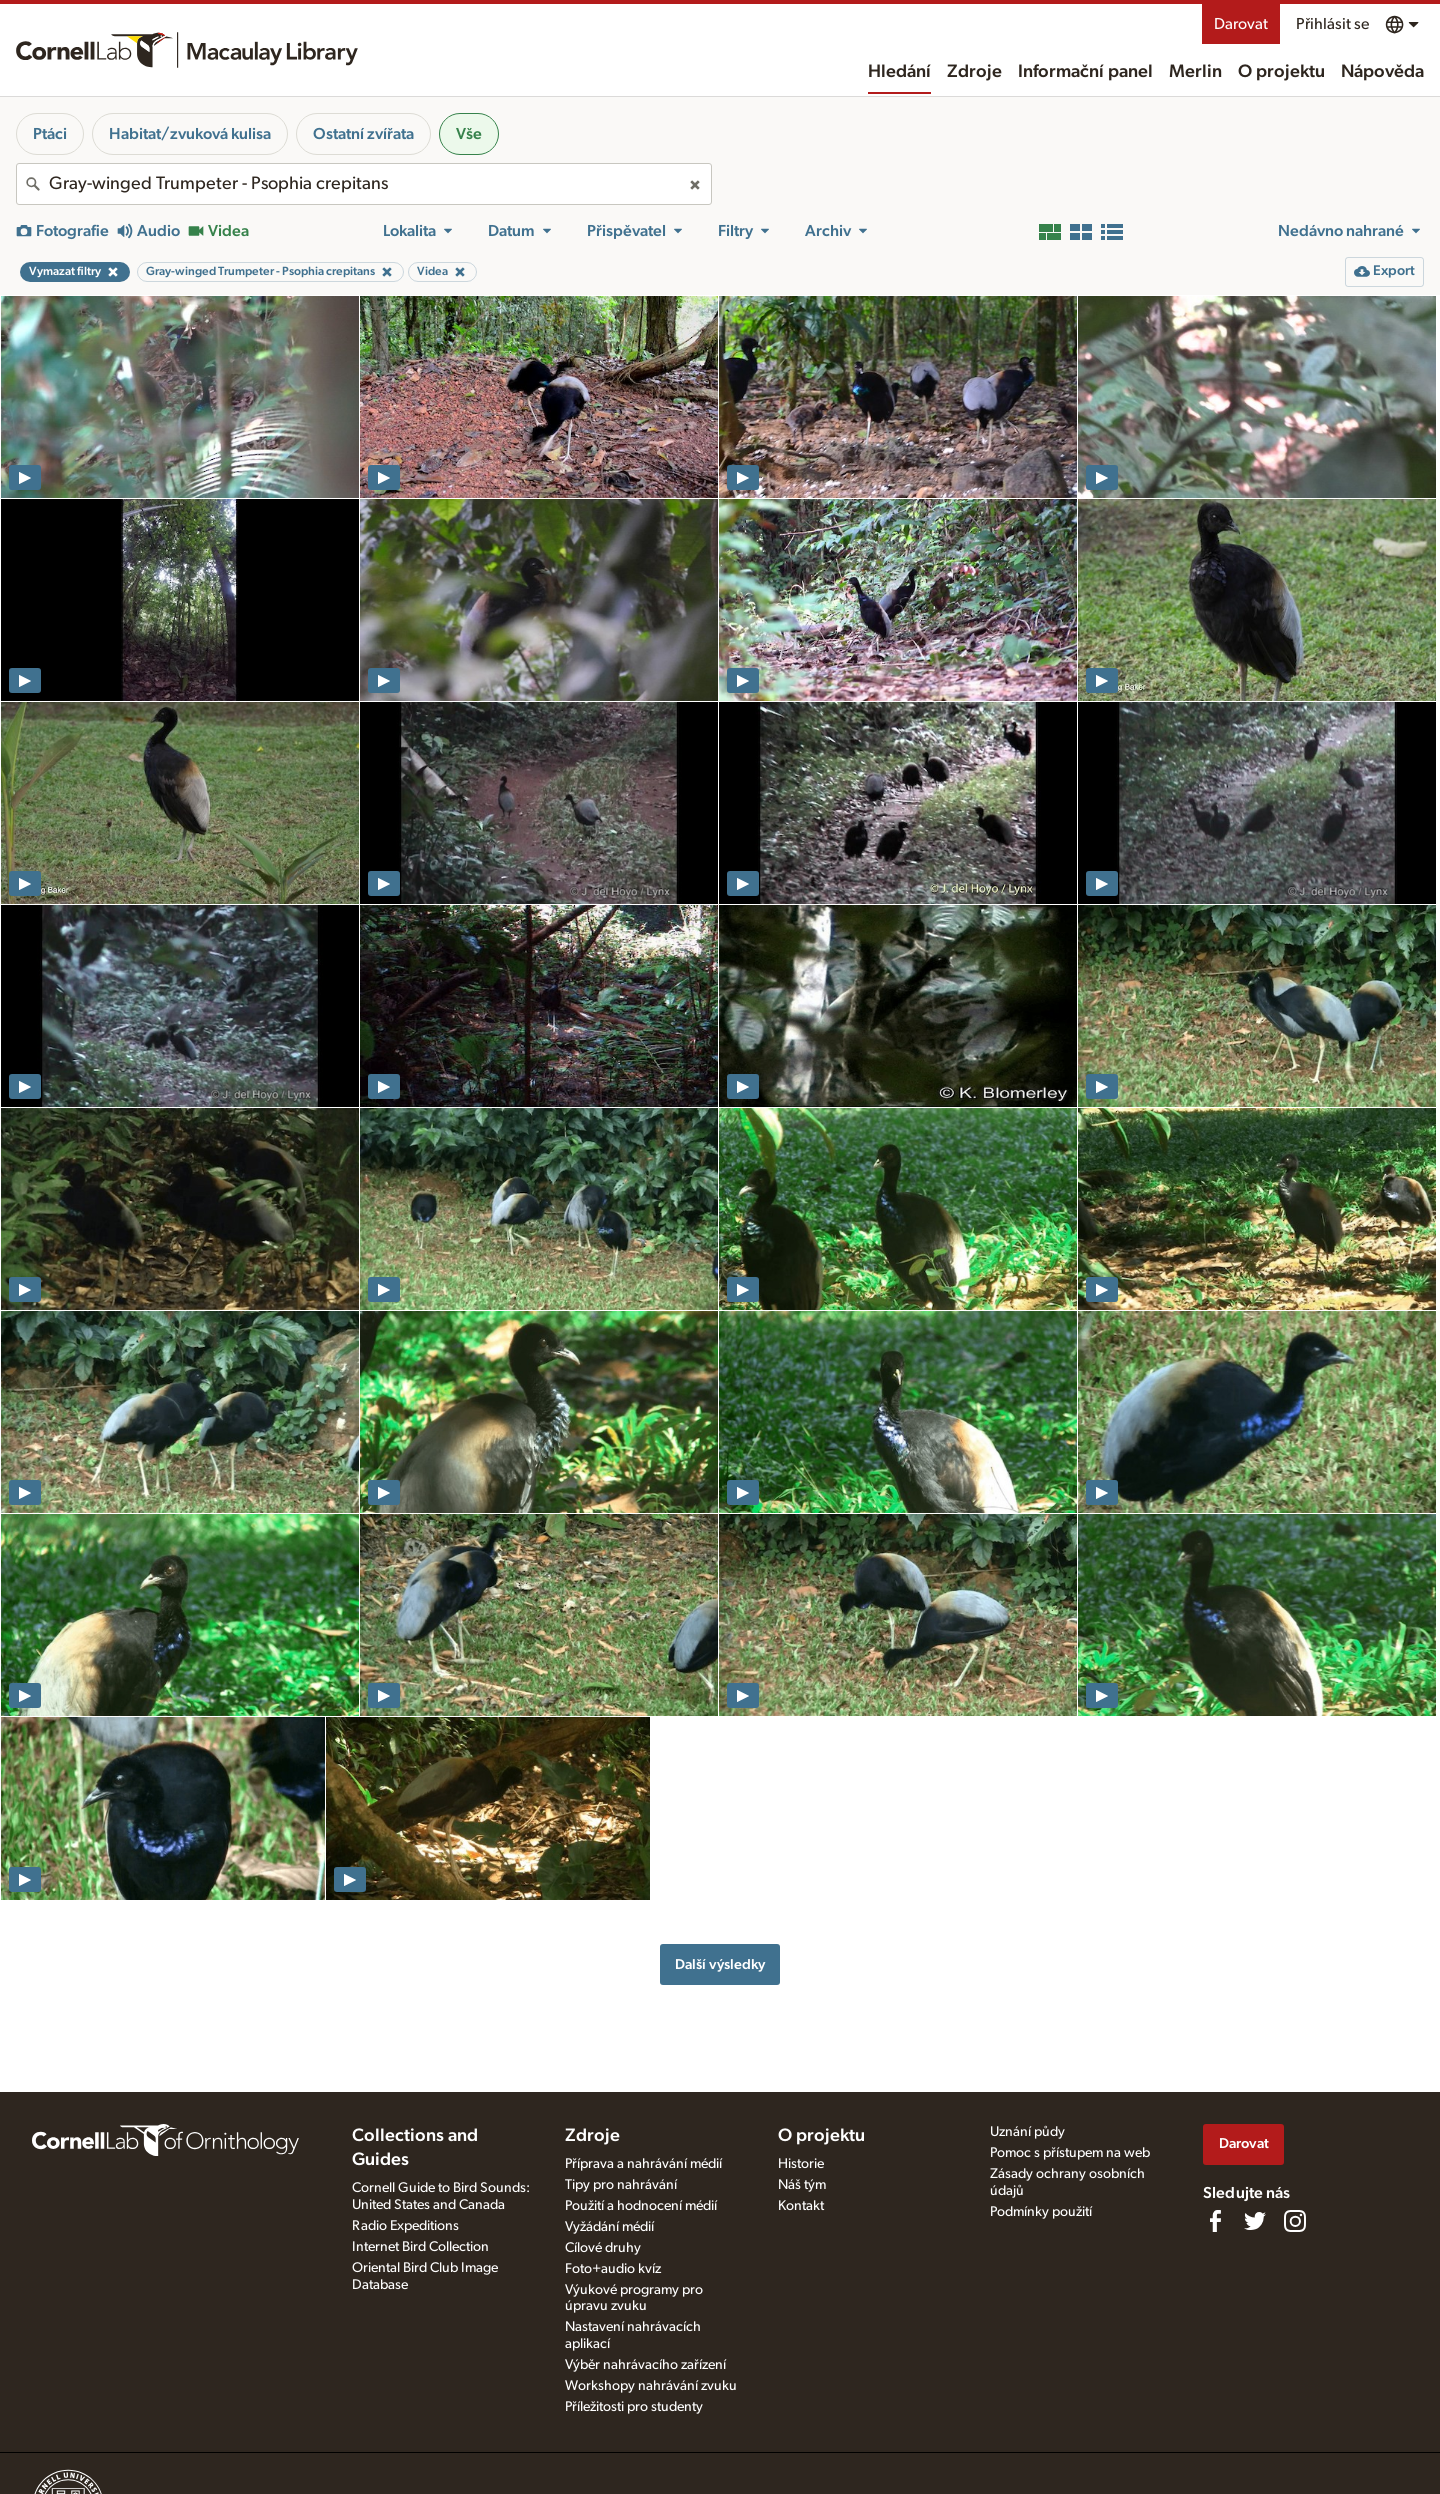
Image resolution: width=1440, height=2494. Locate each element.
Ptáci (50, 134)
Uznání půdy (1027, 2132)
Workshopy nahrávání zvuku (651, 2386)
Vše (469, 134)
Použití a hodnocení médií (641, 2206)
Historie (801, 2164)
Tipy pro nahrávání (621, 2185)
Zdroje (974, 72)
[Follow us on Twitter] (1255, 2221)
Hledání (899, 72)
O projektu (1281, 72)
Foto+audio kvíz (613, 2269)
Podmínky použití (1041, 2212)
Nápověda (1382, 72)
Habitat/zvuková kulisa (190, 134)
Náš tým (802, 2185)
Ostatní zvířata (363, 134)
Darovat (1241, 24)
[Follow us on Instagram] (1295, 2221)
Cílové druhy (603, 2248)
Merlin (1195, 72)
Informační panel (1085, 72)
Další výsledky (720, 1964)
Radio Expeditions (405, 2226)
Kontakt (801, 2206)
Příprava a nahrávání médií (643, 2164)
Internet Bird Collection (420, 2247)
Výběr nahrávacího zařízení (645, 2365)
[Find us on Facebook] (1215, 2221)
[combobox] (364, 184)
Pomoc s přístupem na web (1070, 2153)
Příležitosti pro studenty (634, 2407)
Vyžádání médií (609, 2227)
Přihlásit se (1332, 24)
